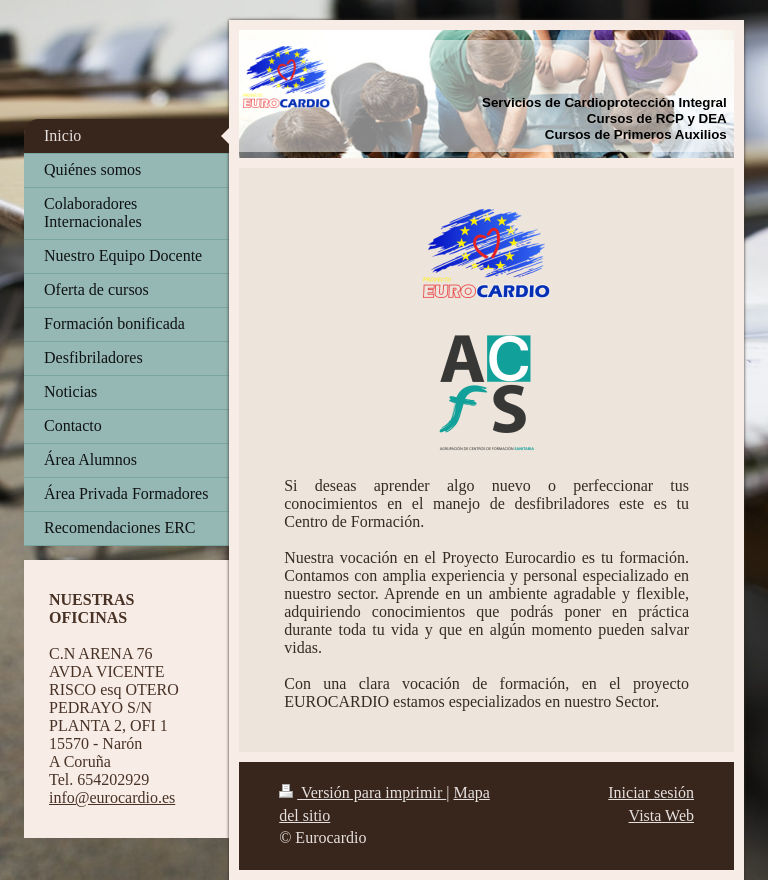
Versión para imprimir (362, 792)
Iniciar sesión (651, 792)
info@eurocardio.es (112, 797)
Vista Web (661, 815)
